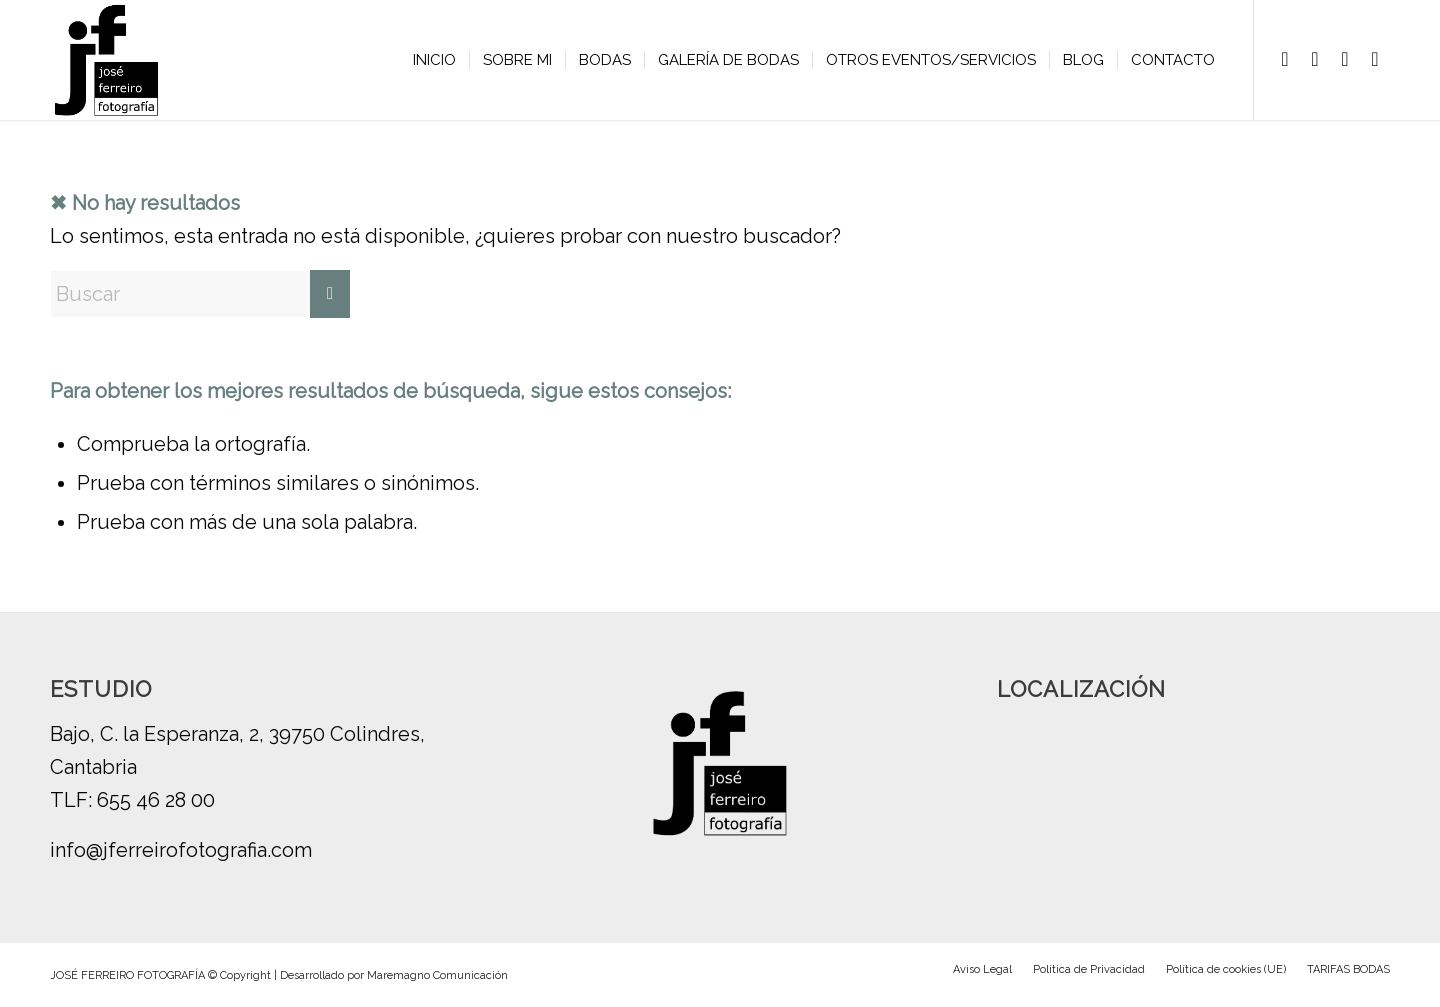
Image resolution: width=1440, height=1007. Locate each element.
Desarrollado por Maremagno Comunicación (394, 975)
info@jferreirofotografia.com (181, 850)
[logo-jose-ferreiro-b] (106, 60)
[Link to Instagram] (1315, 59)
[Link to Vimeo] (1345, 59)
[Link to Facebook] (1285, 59)
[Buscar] (200, 294)
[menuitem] (434, 60)
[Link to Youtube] (1375, 59)
